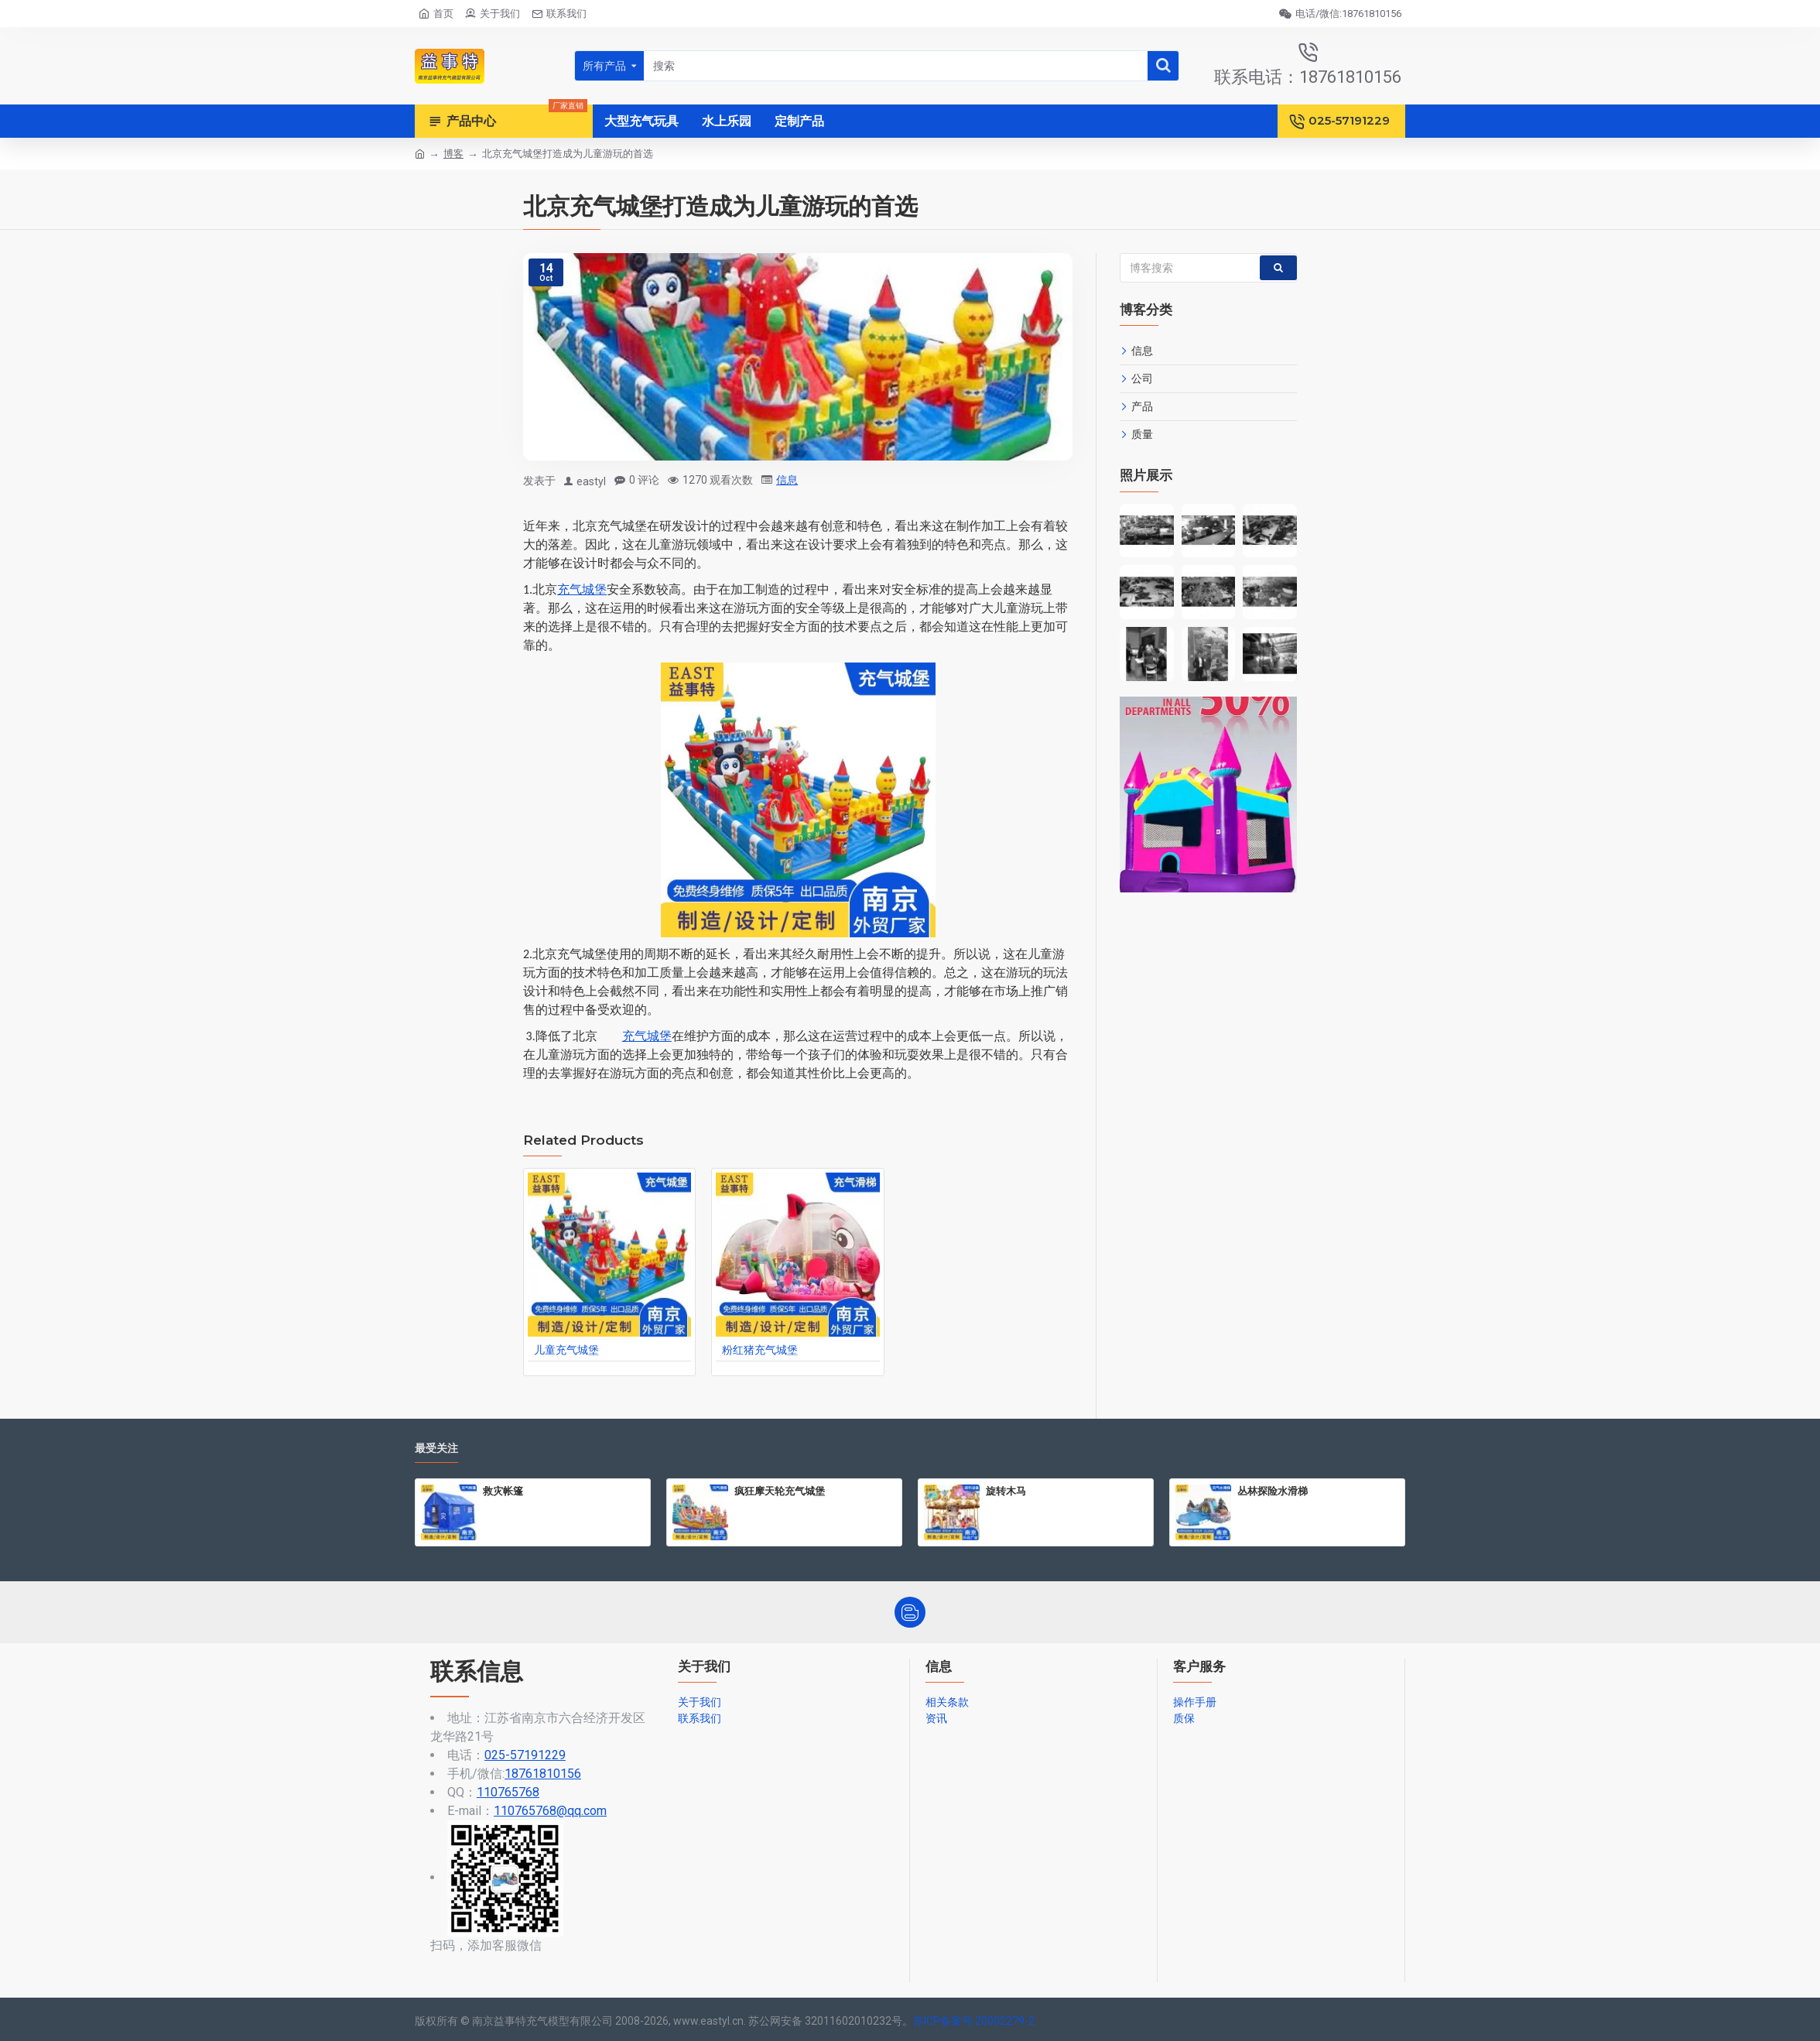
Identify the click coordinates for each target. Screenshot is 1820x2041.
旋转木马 (1006, 1491)
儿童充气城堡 (566, 1350)
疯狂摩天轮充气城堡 (779, 1491)
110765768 (508, 1792)
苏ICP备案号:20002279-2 (974, 2021)
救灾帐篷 (503, 1491)
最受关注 (436, 1448)
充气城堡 (582, 589)
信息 (787, 480)
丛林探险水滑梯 (1272, 1491)
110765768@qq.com (550, 1810)
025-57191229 (525, 1755)
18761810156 (543, 1773)
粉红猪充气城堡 (760, 1350)
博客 (453, 153)
